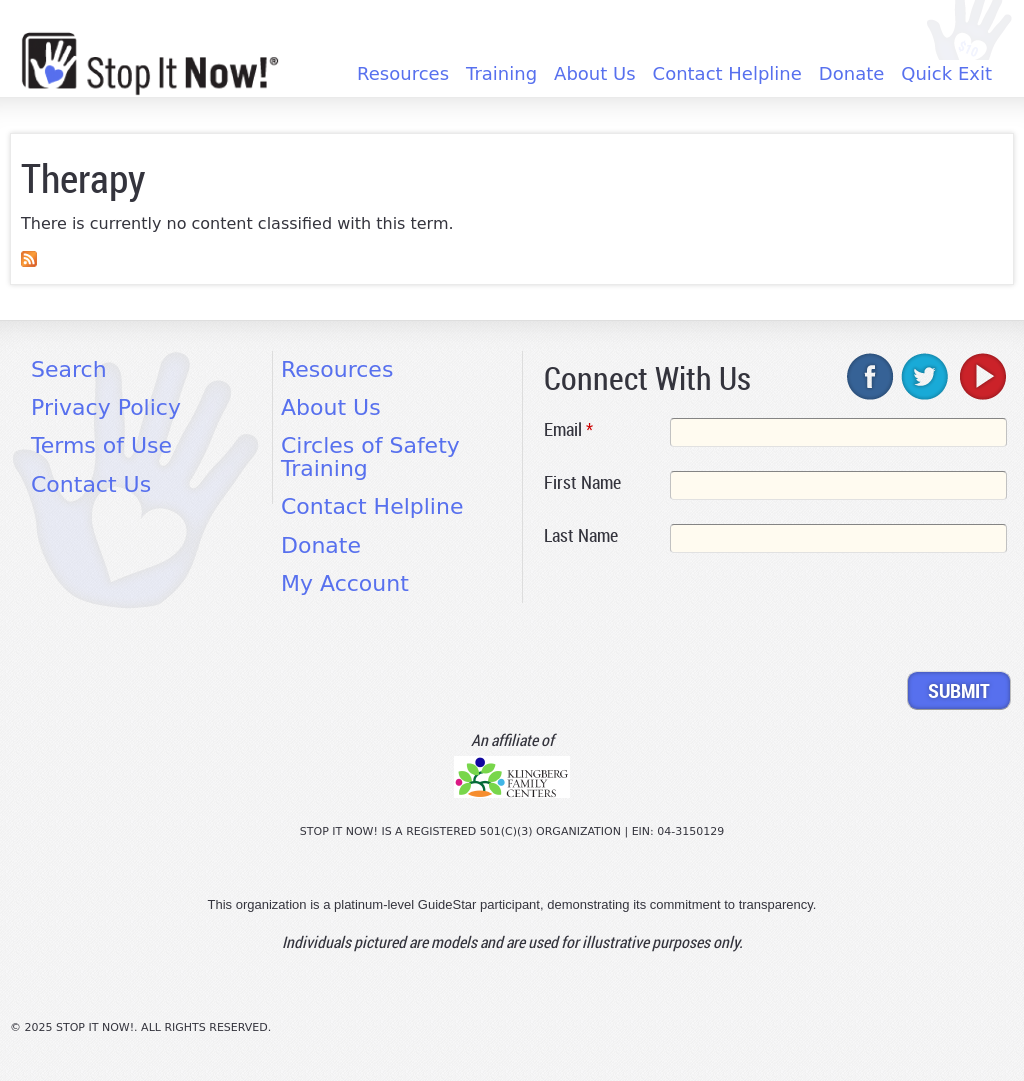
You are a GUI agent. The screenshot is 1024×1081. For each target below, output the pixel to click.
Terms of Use (101, 445)
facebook (871, 376)
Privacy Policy (106, 407)
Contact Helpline (727, 74)
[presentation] (696, 616)
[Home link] (150, 63)
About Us (595, 74)
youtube (981, 376)
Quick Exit (946, 74)
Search (69, 369)
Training (501, 74)
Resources (403, 74)
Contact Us (91, 484)
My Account (345, 583)
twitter (926, 376)
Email (568, 429)
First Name (582, 482)
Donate (851, 74)
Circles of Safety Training (370, 456)
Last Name (581, 535)
